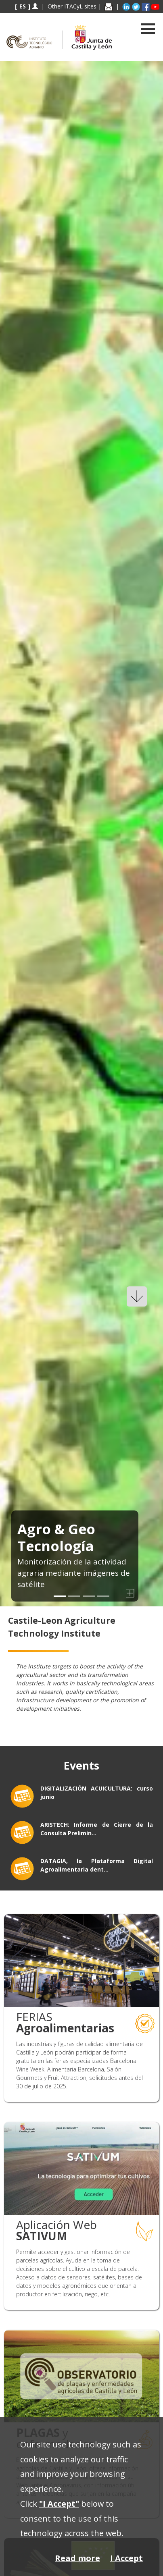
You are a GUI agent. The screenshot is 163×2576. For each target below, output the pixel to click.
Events (81, 1765)
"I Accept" (59, 2503)
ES (22, 6)
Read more (77, 2558)
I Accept (126, 2558)
